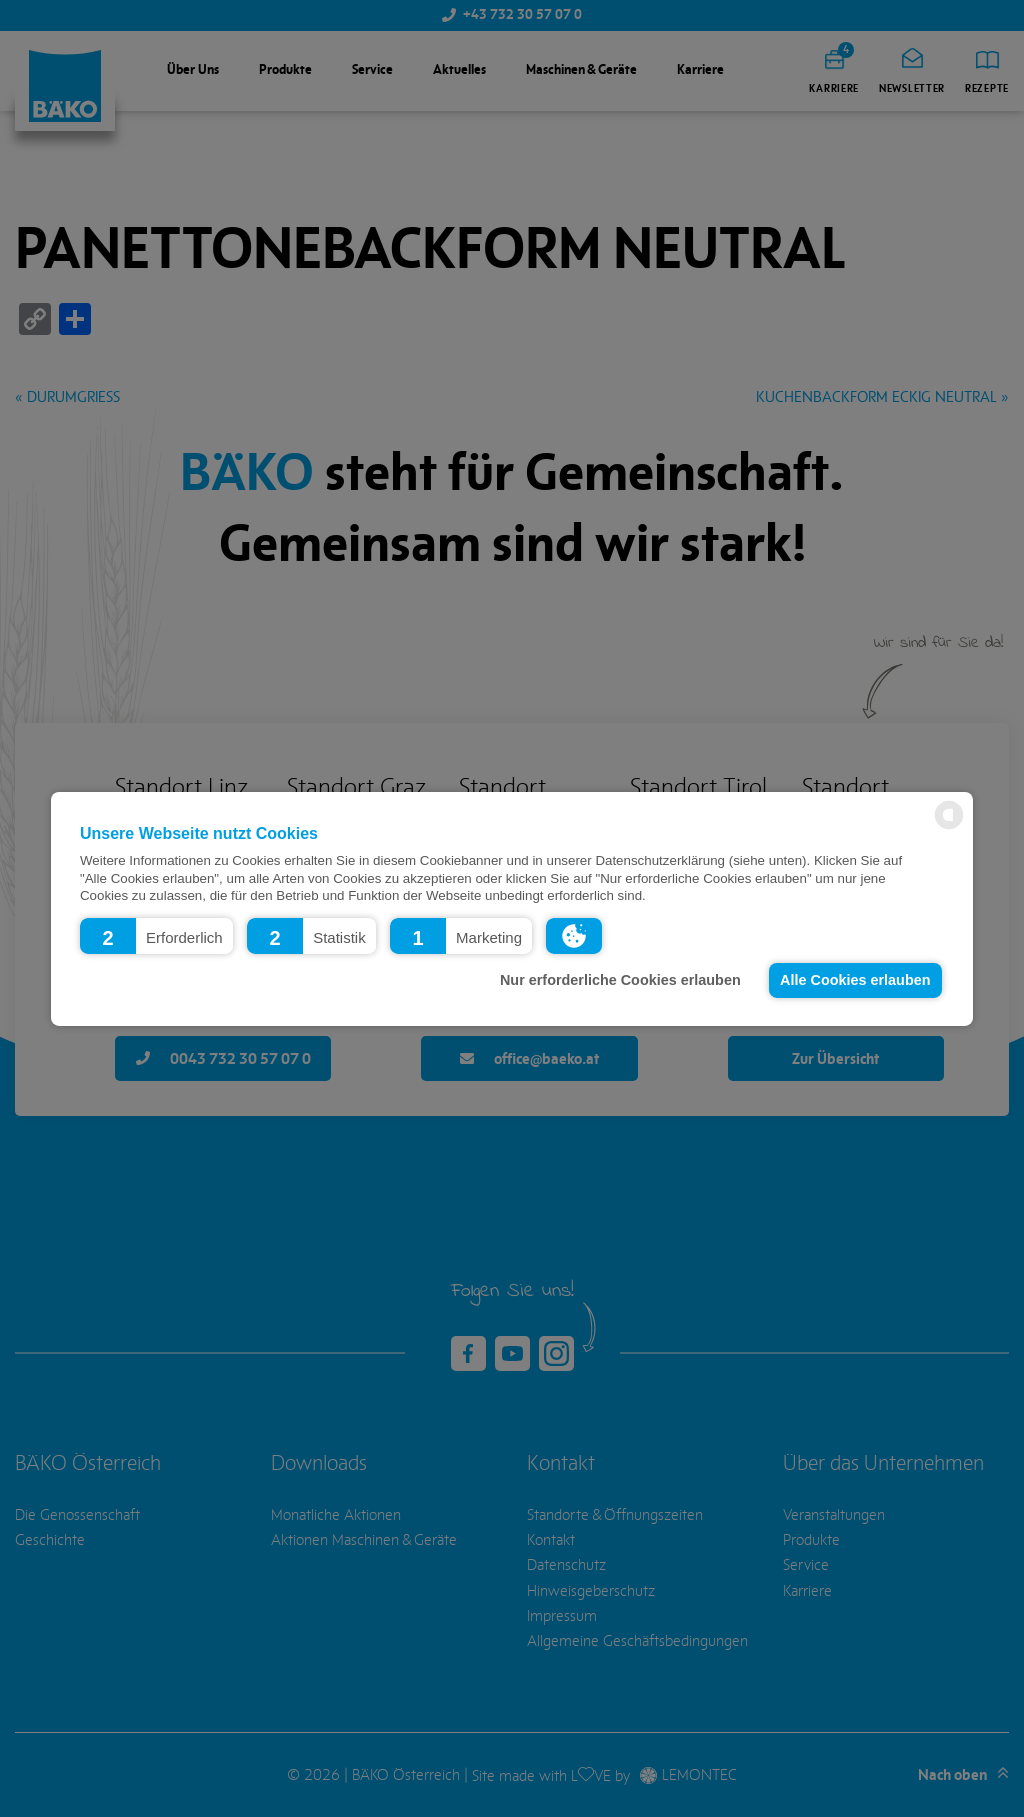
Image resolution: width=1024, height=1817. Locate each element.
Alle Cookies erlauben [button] (855, 980)
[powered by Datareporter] (949, 827)
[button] (156, 935)
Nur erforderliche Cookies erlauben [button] (620, 980)
